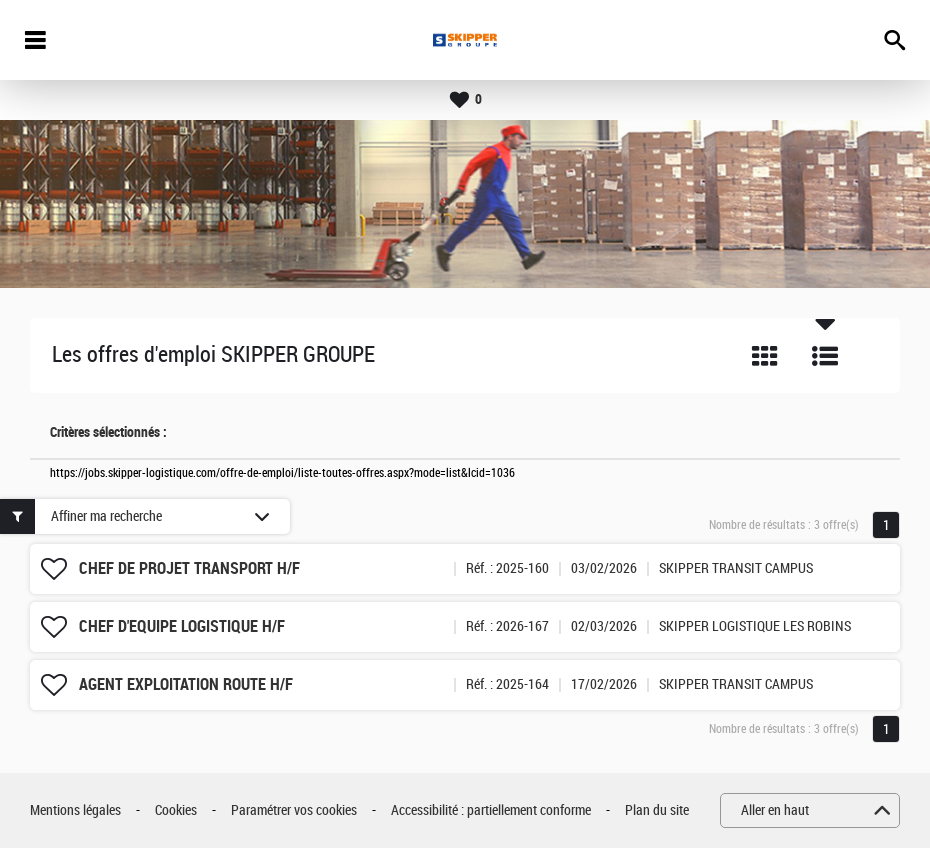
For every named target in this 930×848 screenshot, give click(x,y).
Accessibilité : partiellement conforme (491, 810)
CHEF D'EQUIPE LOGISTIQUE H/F (182, 626)
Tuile (765, 356)
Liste (825, 356)
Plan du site (657, 810)
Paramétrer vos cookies (294, 810)
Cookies (176, 810)
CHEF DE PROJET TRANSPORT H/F (189, 568)
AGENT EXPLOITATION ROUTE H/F (186, 684)
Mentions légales (75, 810)
